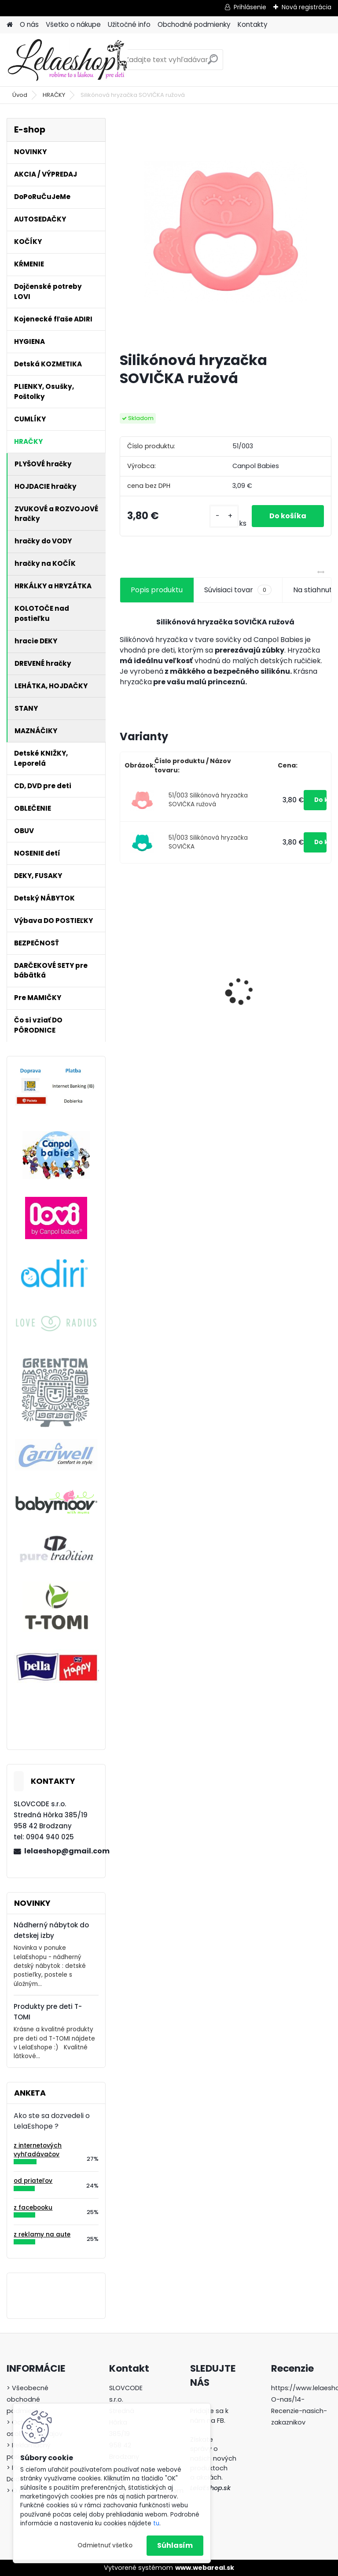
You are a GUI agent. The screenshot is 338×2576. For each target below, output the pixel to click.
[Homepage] (10, 24)
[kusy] (224, 516)
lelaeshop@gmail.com (61, 1851)
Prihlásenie (250, 7)
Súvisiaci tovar (238, 590)
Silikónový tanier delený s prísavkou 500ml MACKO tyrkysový (278, 999)
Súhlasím (175, 2545)
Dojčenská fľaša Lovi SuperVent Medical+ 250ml (161, 993)
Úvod (19, 95)
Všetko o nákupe (73, 24)
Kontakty (253, 24)
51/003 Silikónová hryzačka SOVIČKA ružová (208, 799)
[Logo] (67, 60)
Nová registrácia (306, 7)
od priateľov (33, 2181)
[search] (213, 62)
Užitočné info (129, 24)
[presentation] (124, 976)
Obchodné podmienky (194, 24)
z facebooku (33, 2207)
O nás (29, 24)
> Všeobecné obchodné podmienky (27, 2399)
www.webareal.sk (204, 2567)
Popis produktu (157, 590)
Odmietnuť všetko (104, 2545)
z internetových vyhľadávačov (38, 2150)
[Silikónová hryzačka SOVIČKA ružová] (225, 231)
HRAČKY (54, 95)
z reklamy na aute (42, 2234)
